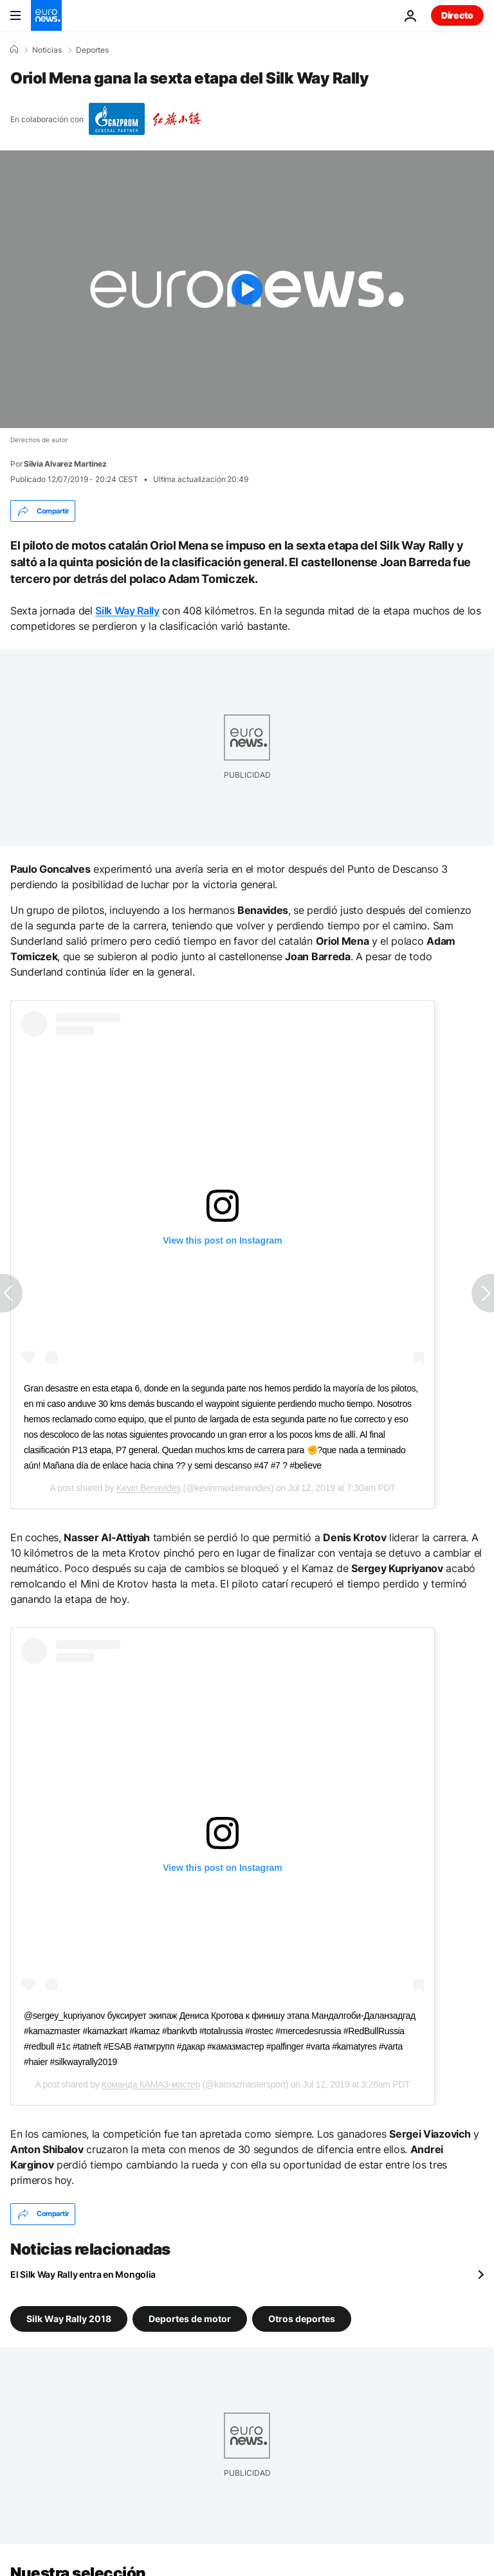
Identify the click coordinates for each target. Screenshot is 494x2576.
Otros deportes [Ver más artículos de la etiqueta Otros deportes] (301, 2317)
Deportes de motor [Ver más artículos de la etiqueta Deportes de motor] (190, 2317)
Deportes (92, 50)
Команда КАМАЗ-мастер (151, 2084)
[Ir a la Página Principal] (46, 15)
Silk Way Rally (127, 610)
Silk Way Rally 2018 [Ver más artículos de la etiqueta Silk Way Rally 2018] (68, 2317)
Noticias (47, 50)
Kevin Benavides (148, 1488)
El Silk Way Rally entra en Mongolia (83, 2274)
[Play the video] (247, 289)
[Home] (14, 49)
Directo (457, 15)
